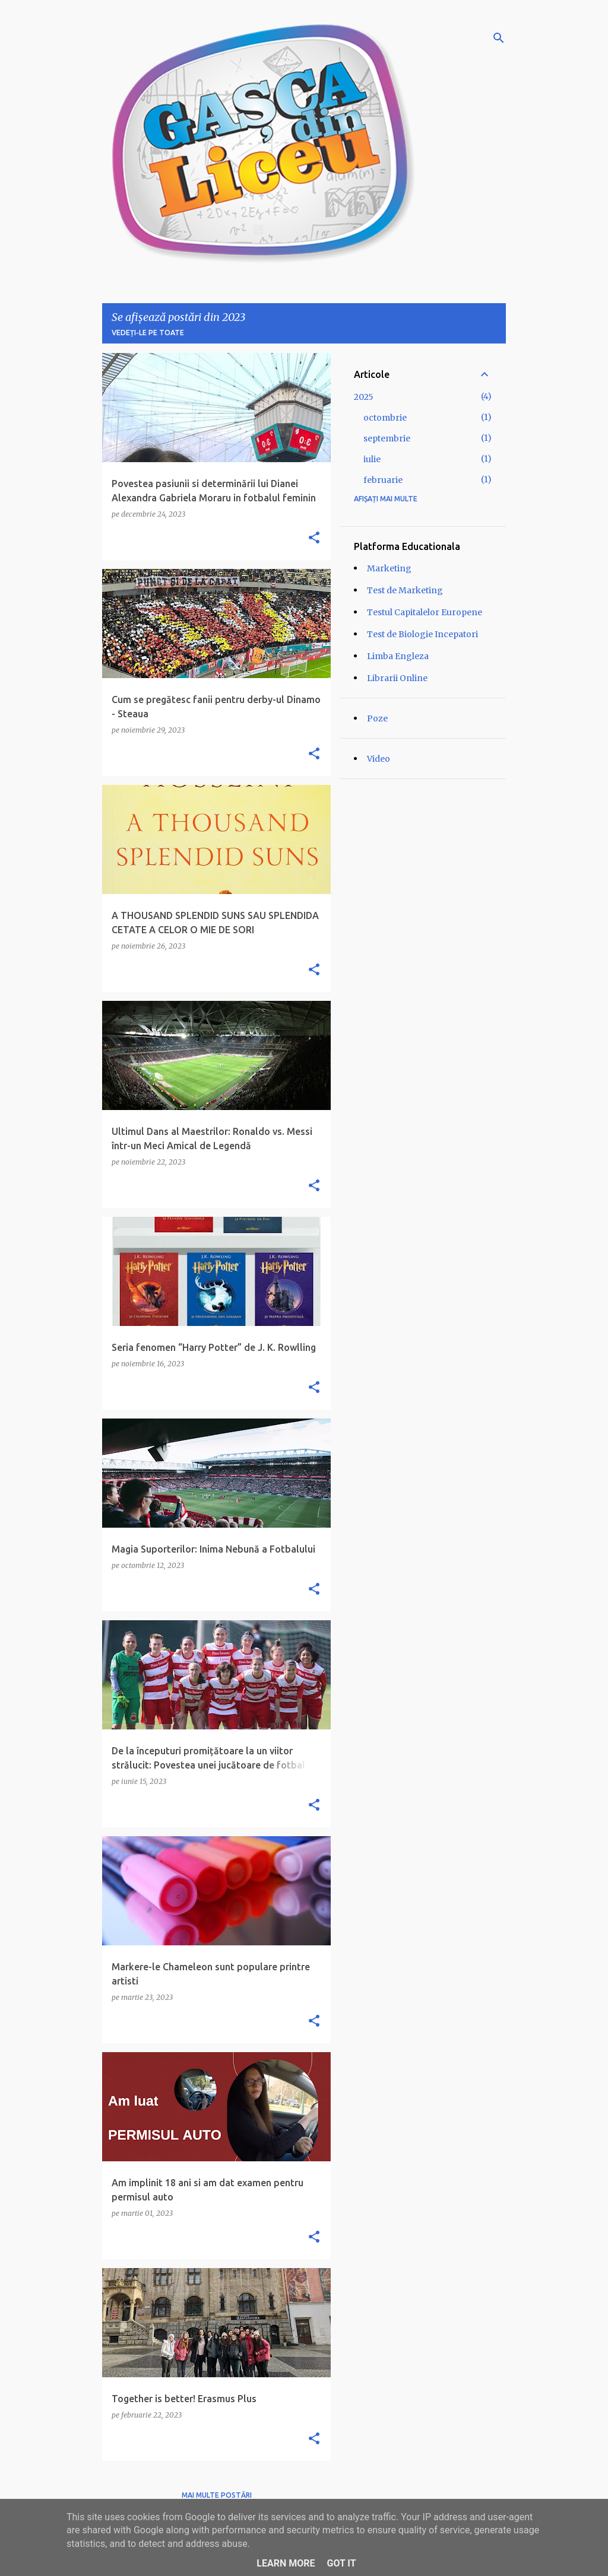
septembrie (386, 438)
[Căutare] (499, 38)
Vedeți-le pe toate (148, 332)
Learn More (285, 2563)
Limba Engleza (398, 656)
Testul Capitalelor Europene (424, 612)
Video (378, 758)
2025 (363, 397)
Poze (377, 718)
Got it (341, 2563)
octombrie (385, 417)
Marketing (389, 568)
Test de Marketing (405, 590)
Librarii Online (397, 678)
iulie (372, 459)
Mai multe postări (217, 2495)
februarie (383, 480)
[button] (314, 538)
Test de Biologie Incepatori (422, 634)
